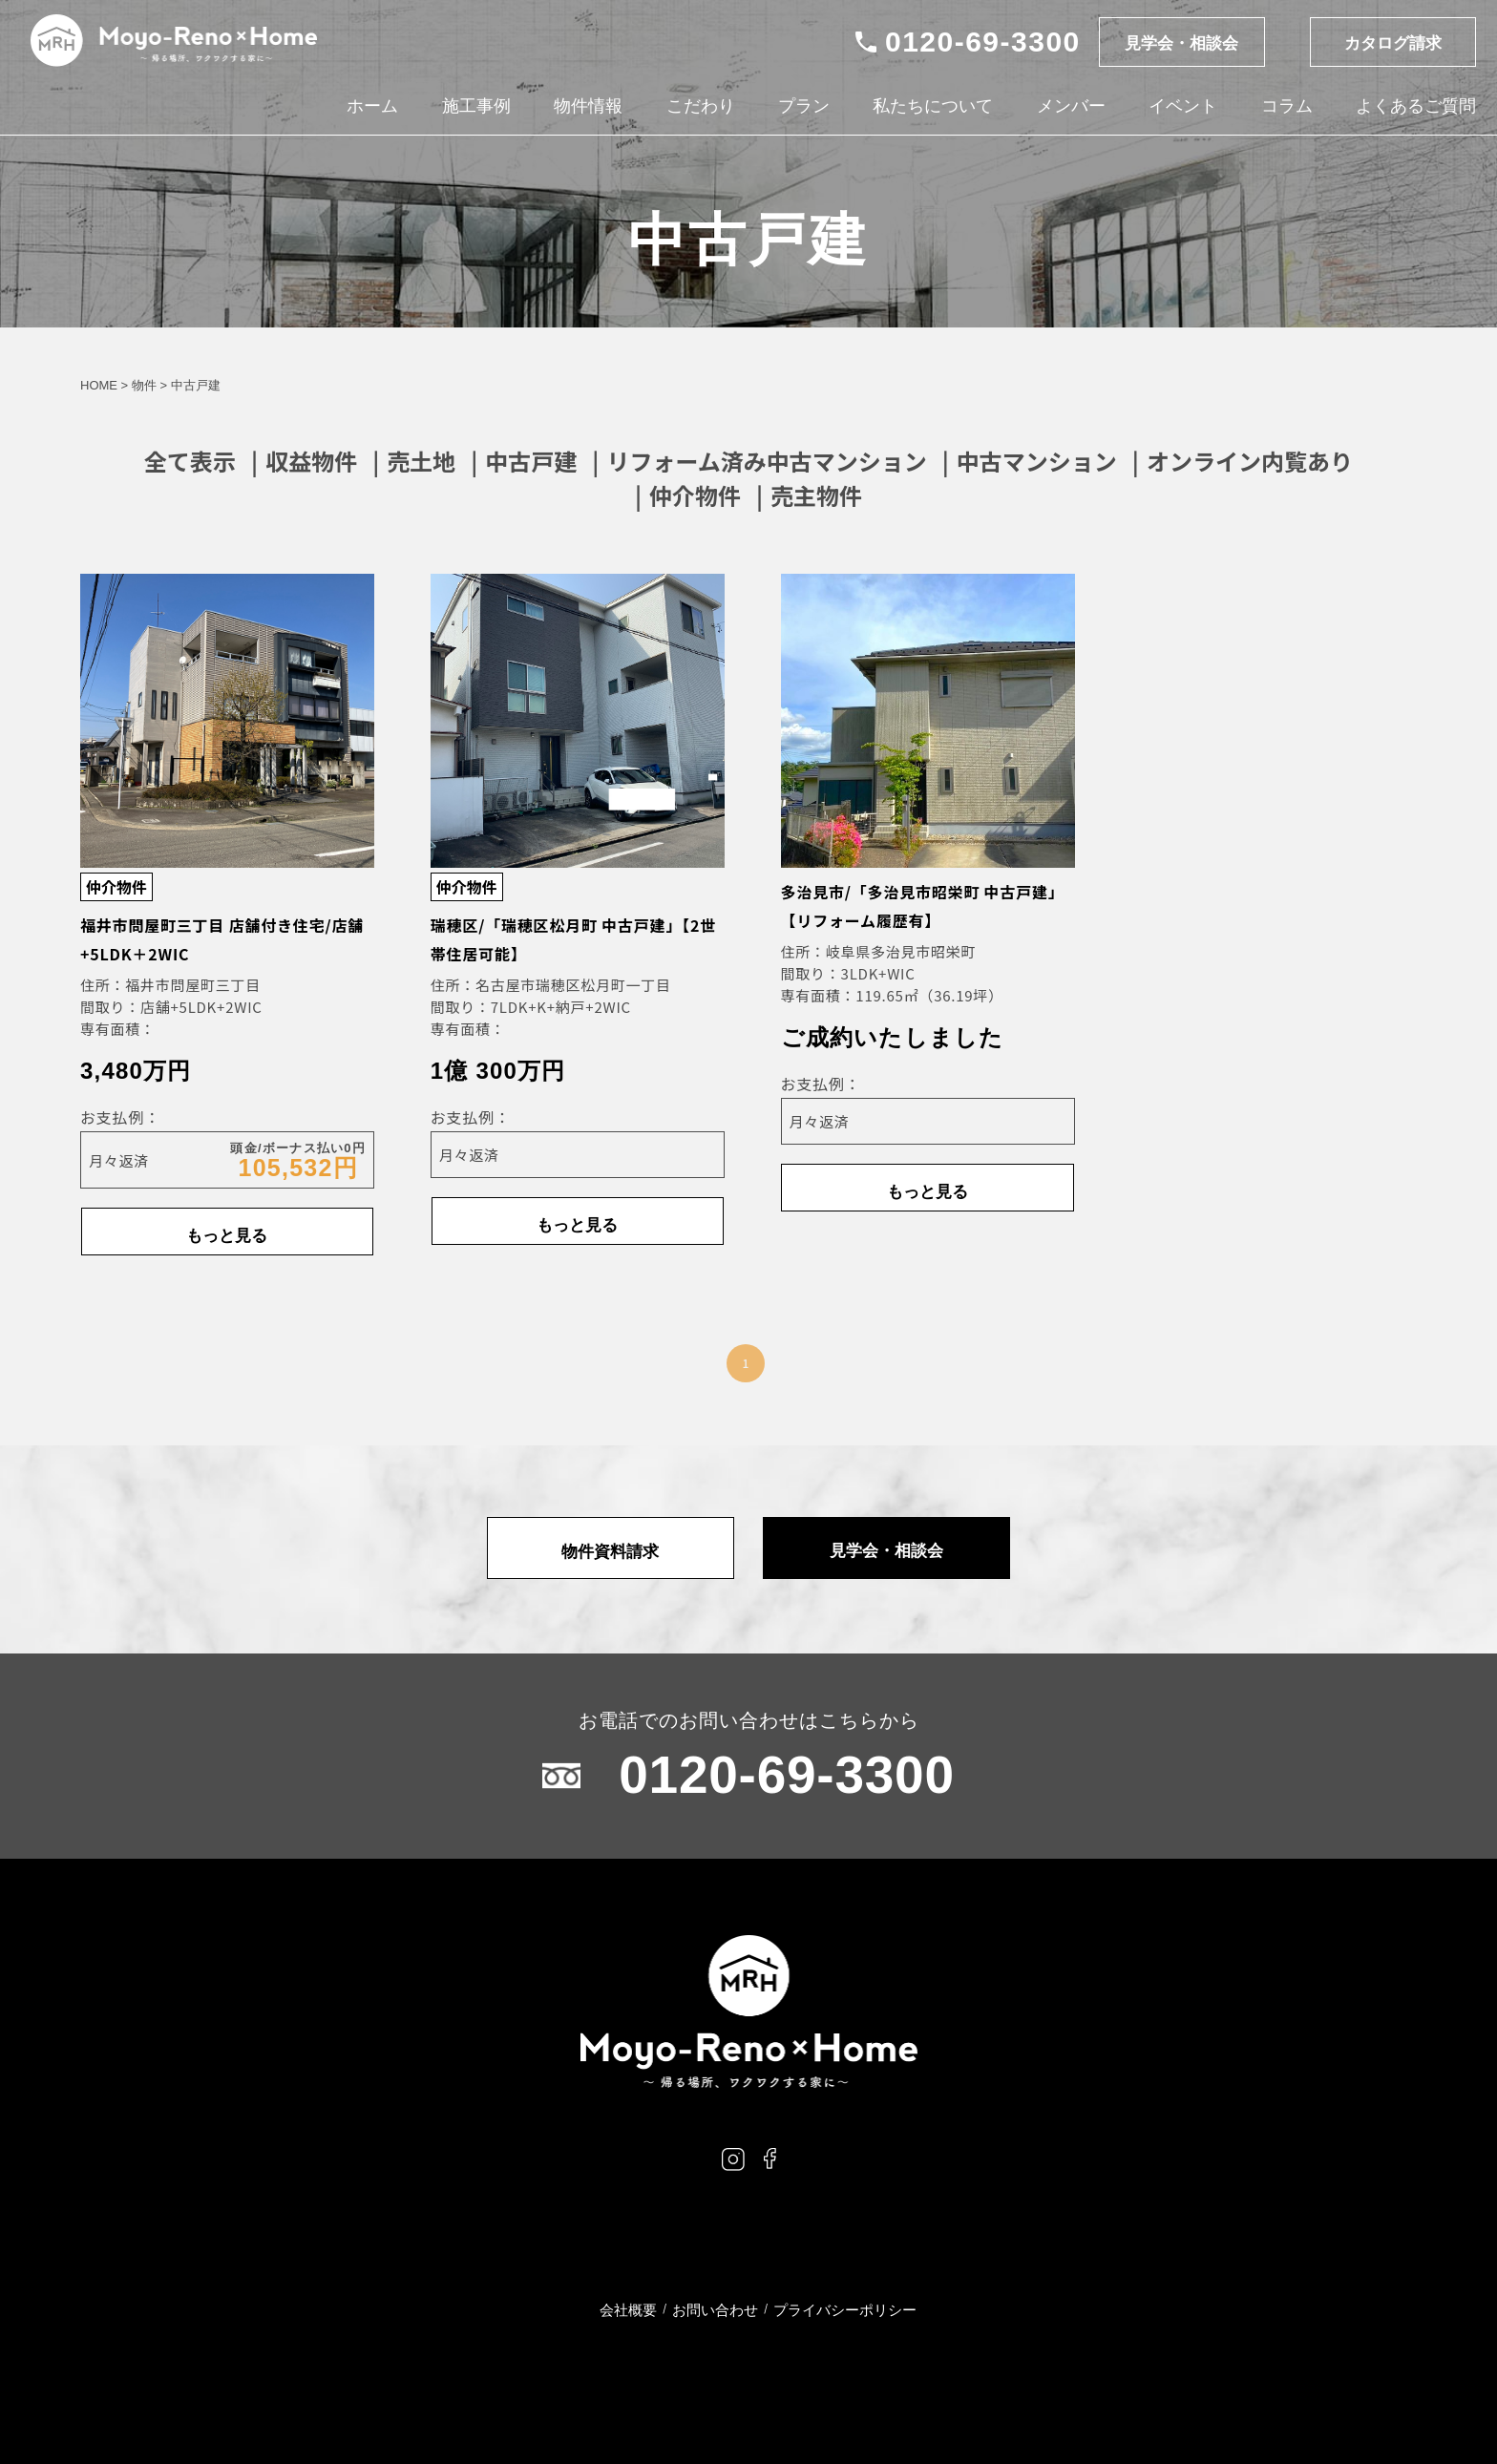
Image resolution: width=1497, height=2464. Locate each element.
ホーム (372, 106)
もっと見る (227, 1232)
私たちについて (932, 106)
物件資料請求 (614, 1548)
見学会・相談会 (1177, 43)
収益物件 (311, 460)
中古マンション (1037, 460)
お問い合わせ (715, 2310)
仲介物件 (695, 495)
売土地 (421, 460)
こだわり (699, 106)
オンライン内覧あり (1250, 460)
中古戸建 (531, 460)
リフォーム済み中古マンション (766, 460)
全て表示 (190, 460)
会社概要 (628, 2310)
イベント (1182, 106)
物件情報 (587, 106)
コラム (1285, 106)
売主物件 (816, 495)
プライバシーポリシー (845, 2310)
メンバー (1069, 106)
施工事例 (475, 106)
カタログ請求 (1391, 43)
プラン (803, 106)
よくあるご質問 (1414, 106)
